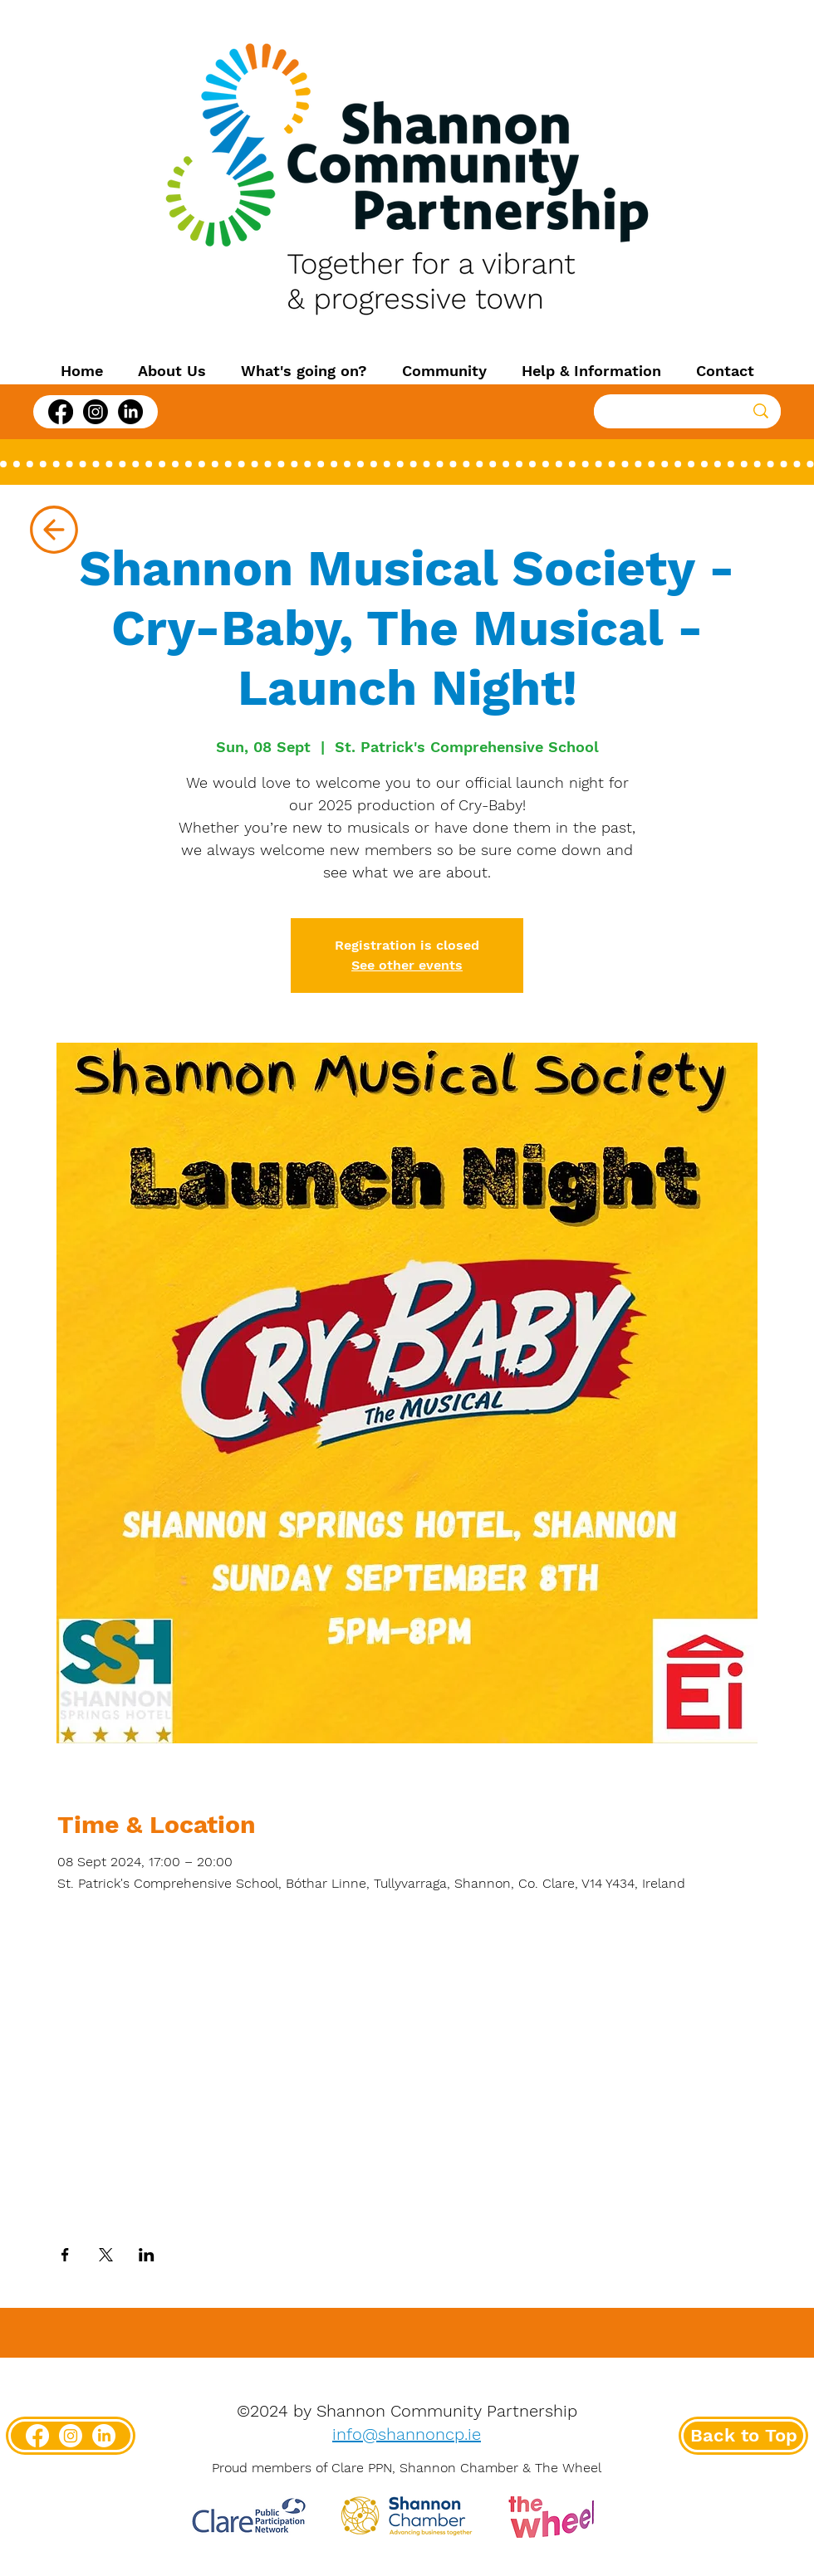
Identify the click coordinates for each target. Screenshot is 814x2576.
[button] (171, 371)
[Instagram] (95, 411)
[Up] (53, 530)
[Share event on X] (106, 2254)
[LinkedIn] (130, 411)
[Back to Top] (743, 2435)
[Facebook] (60, 411)
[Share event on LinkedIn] (146, 2254)
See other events (407, 965)
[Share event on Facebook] (65, 2254)
